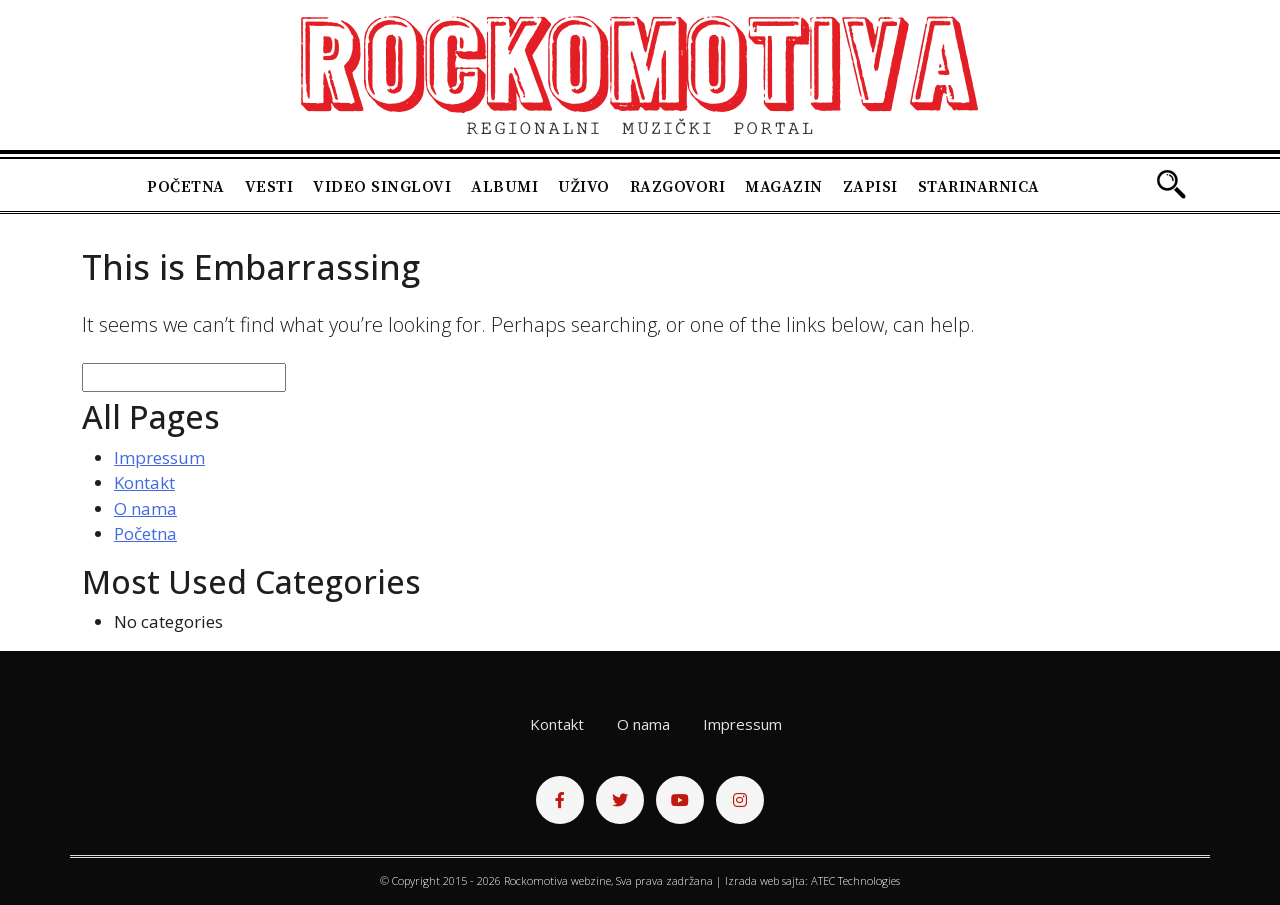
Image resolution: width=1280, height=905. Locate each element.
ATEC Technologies (855, 880)
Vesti (269, 187)
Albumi (504, 187)
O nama (145, 508)
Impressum (159, 457)
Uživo (584, 187)
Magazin (784, 187)
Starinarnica (979, 187)
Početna (186, 187)
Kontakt (144, 482)
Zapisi (870, 187)
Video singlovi (382, 187)
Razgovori (678, 187)
